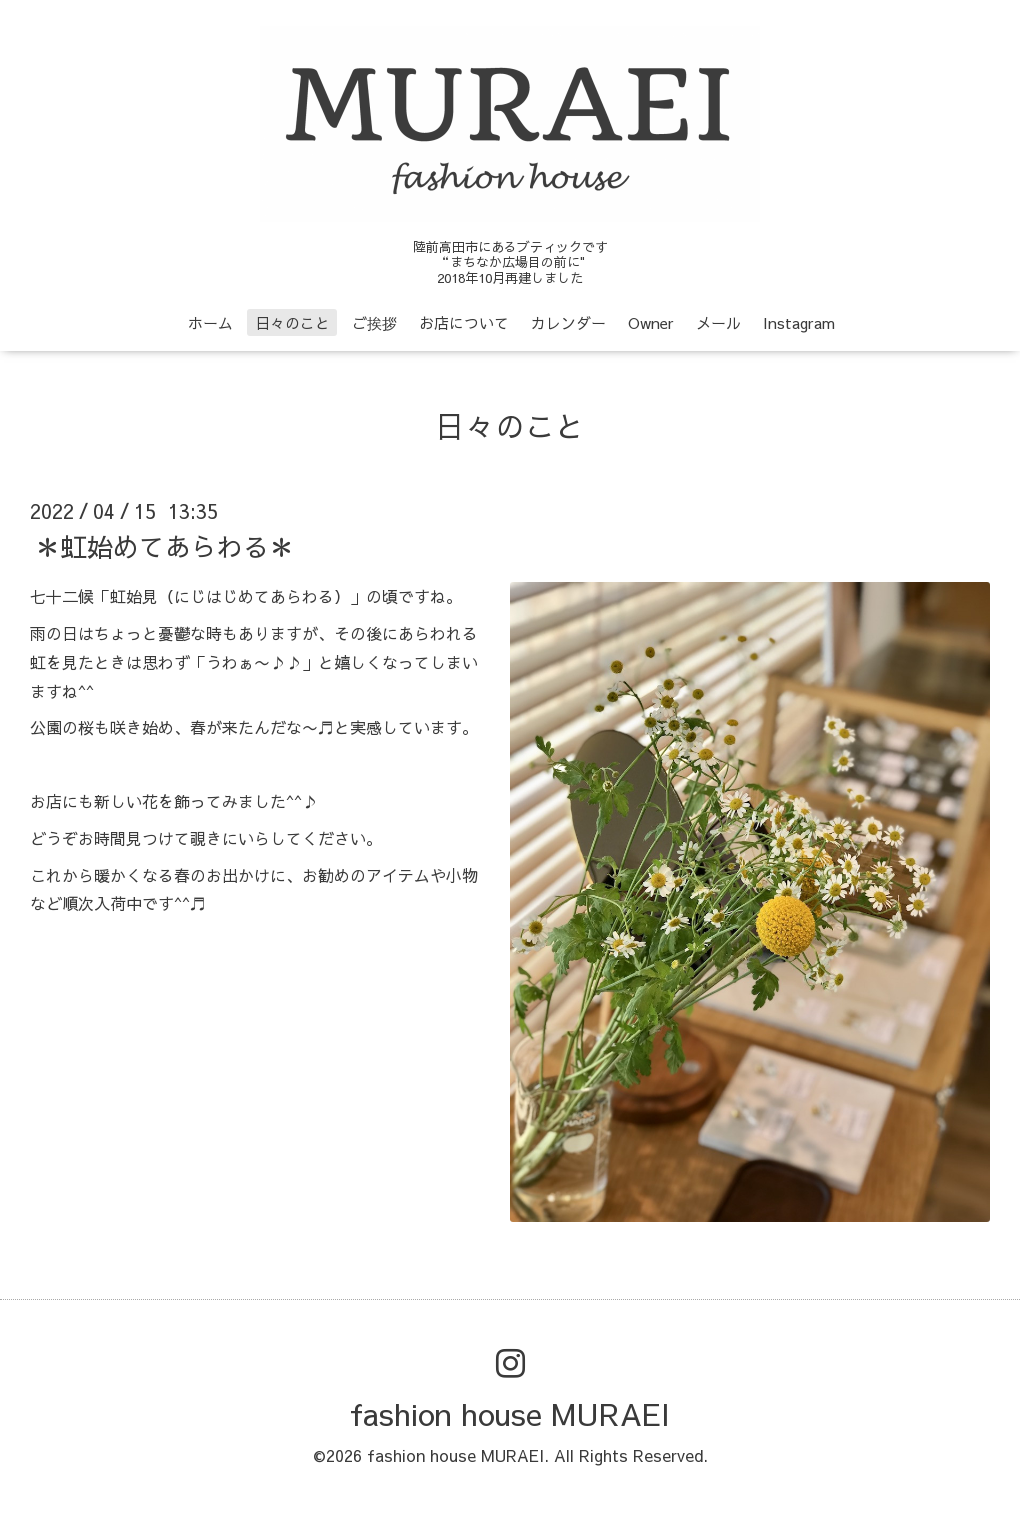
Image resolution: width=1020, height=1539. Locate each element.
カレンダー (568, 322)
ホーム (210, 322)
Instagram (799, 322)
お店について (464, 322)
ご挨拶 (374, 322)
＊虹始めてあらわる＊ (165, 546)
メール (718, 322)
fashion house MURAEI (510, 1413)
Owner (651, 322)
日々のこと (292, 322)
